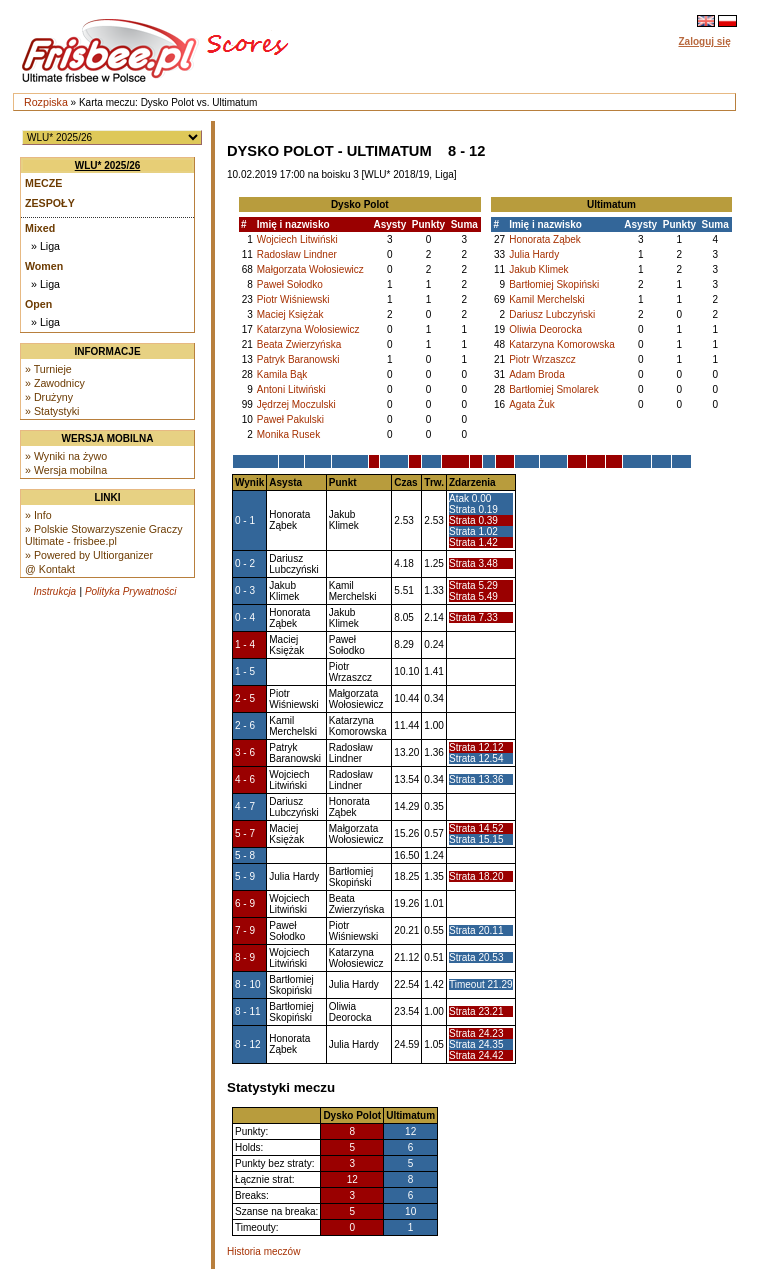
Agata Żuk (532, 404)
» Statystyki (52, 411)
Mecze (43, 183)
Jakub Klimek (538, 269)
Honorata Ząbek (545, 239)
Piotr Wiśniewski (293, 299)
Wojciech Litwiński (297, 239)
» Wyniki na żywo (66, 456)
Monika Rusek (288, 434)
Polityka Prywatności (131, 591)
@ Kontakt (50, 569)
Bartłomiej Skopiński (554, 284)
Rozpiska (46, 102)
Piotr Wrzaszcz (542, 359)
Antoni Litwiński (291, 389)
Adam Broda (537, 374)
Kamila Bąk (282, 374)
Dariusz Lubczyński (552, 314)
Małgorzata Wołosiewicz (310, 269)
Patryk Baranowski (298, 359)
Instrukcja (54, 591)
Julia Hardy (534, 254)
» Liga (45, 246)
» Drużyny (49, 397)
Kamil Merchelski (547, 299)
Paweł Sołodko (290, 284)
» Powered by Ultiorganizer (89, 555)
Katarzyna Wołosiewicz (308, 329)
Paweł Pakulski (290, 419)
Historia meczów (263, 1251)
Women (44, 266)
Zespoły (50, 203)
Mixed (40, 228)
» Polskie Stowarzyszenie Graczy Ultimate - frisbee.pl (104, 535)
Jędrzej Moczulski (296, 404)
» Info (38, 515)
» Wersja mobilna (66, 470)
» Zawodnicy (55, 383)
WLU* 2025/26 (108, 165)
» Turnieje (48, 369)
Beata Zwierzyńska (299, 344)
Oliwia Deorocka (545, 329)
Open (38, 304)
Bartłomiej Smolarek (553, 389)
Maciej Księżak (290, 314)
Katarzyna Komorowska (562, 344)
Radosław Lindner (297, 254)
